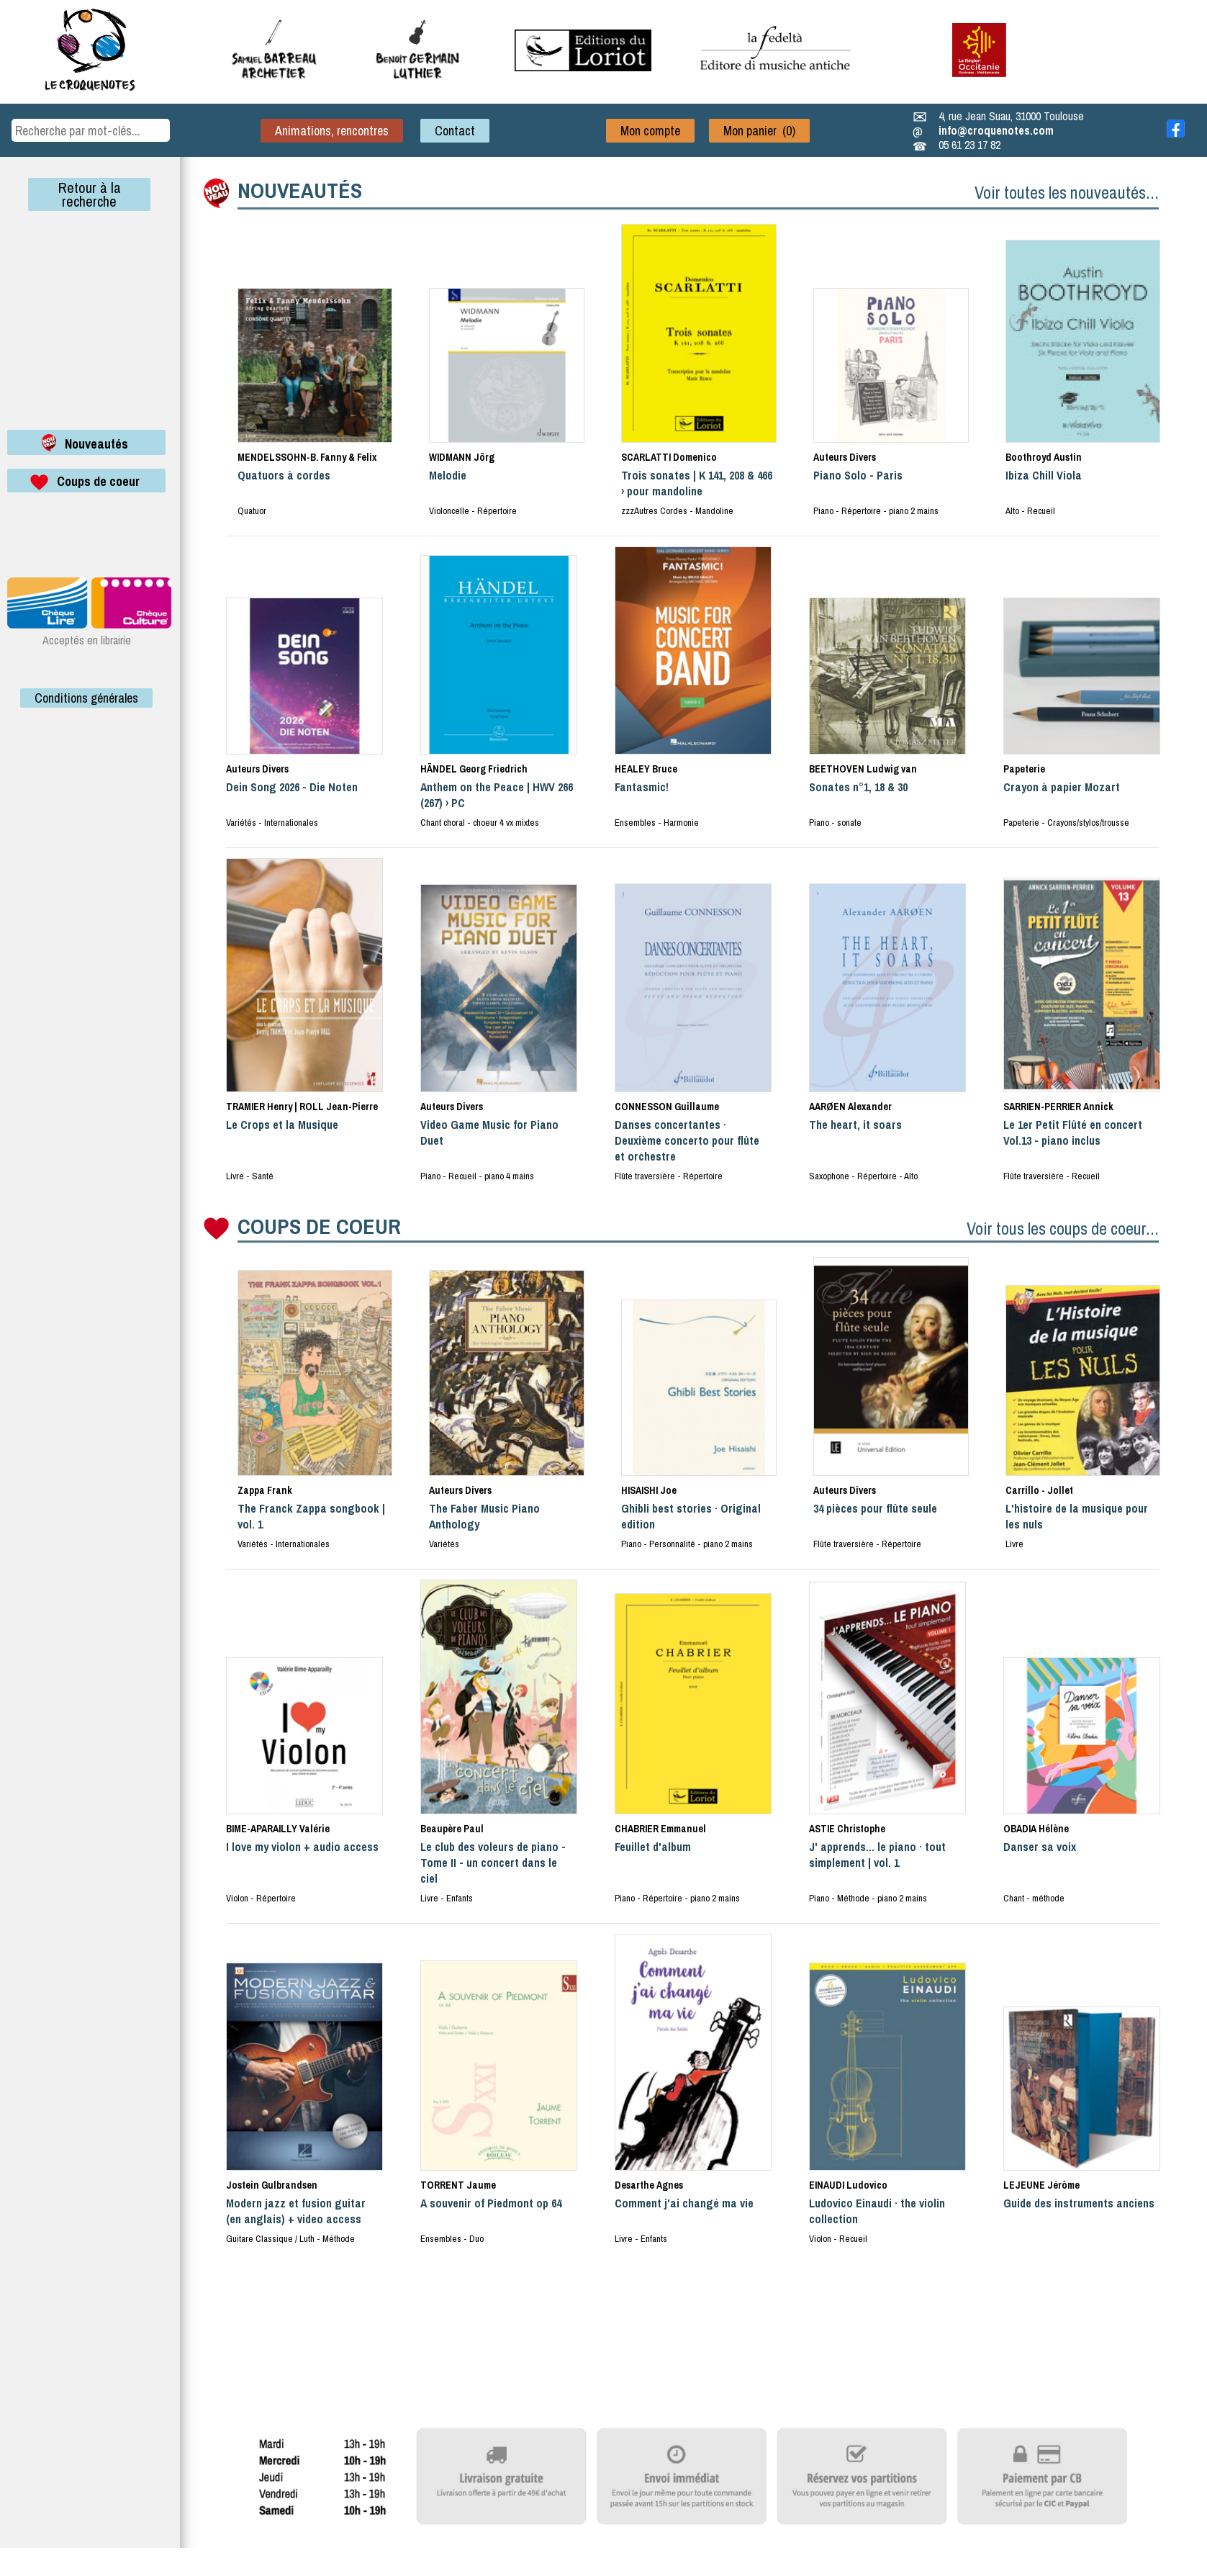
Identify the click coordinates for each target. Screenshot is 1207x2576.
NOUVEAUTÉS (300, 190)
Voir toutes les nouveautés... (1067, 192)
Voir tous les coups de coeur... (1063, 1228)
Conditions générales (86, 698)
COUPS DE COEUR (319, 1226)
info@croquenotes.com (996, 130)
